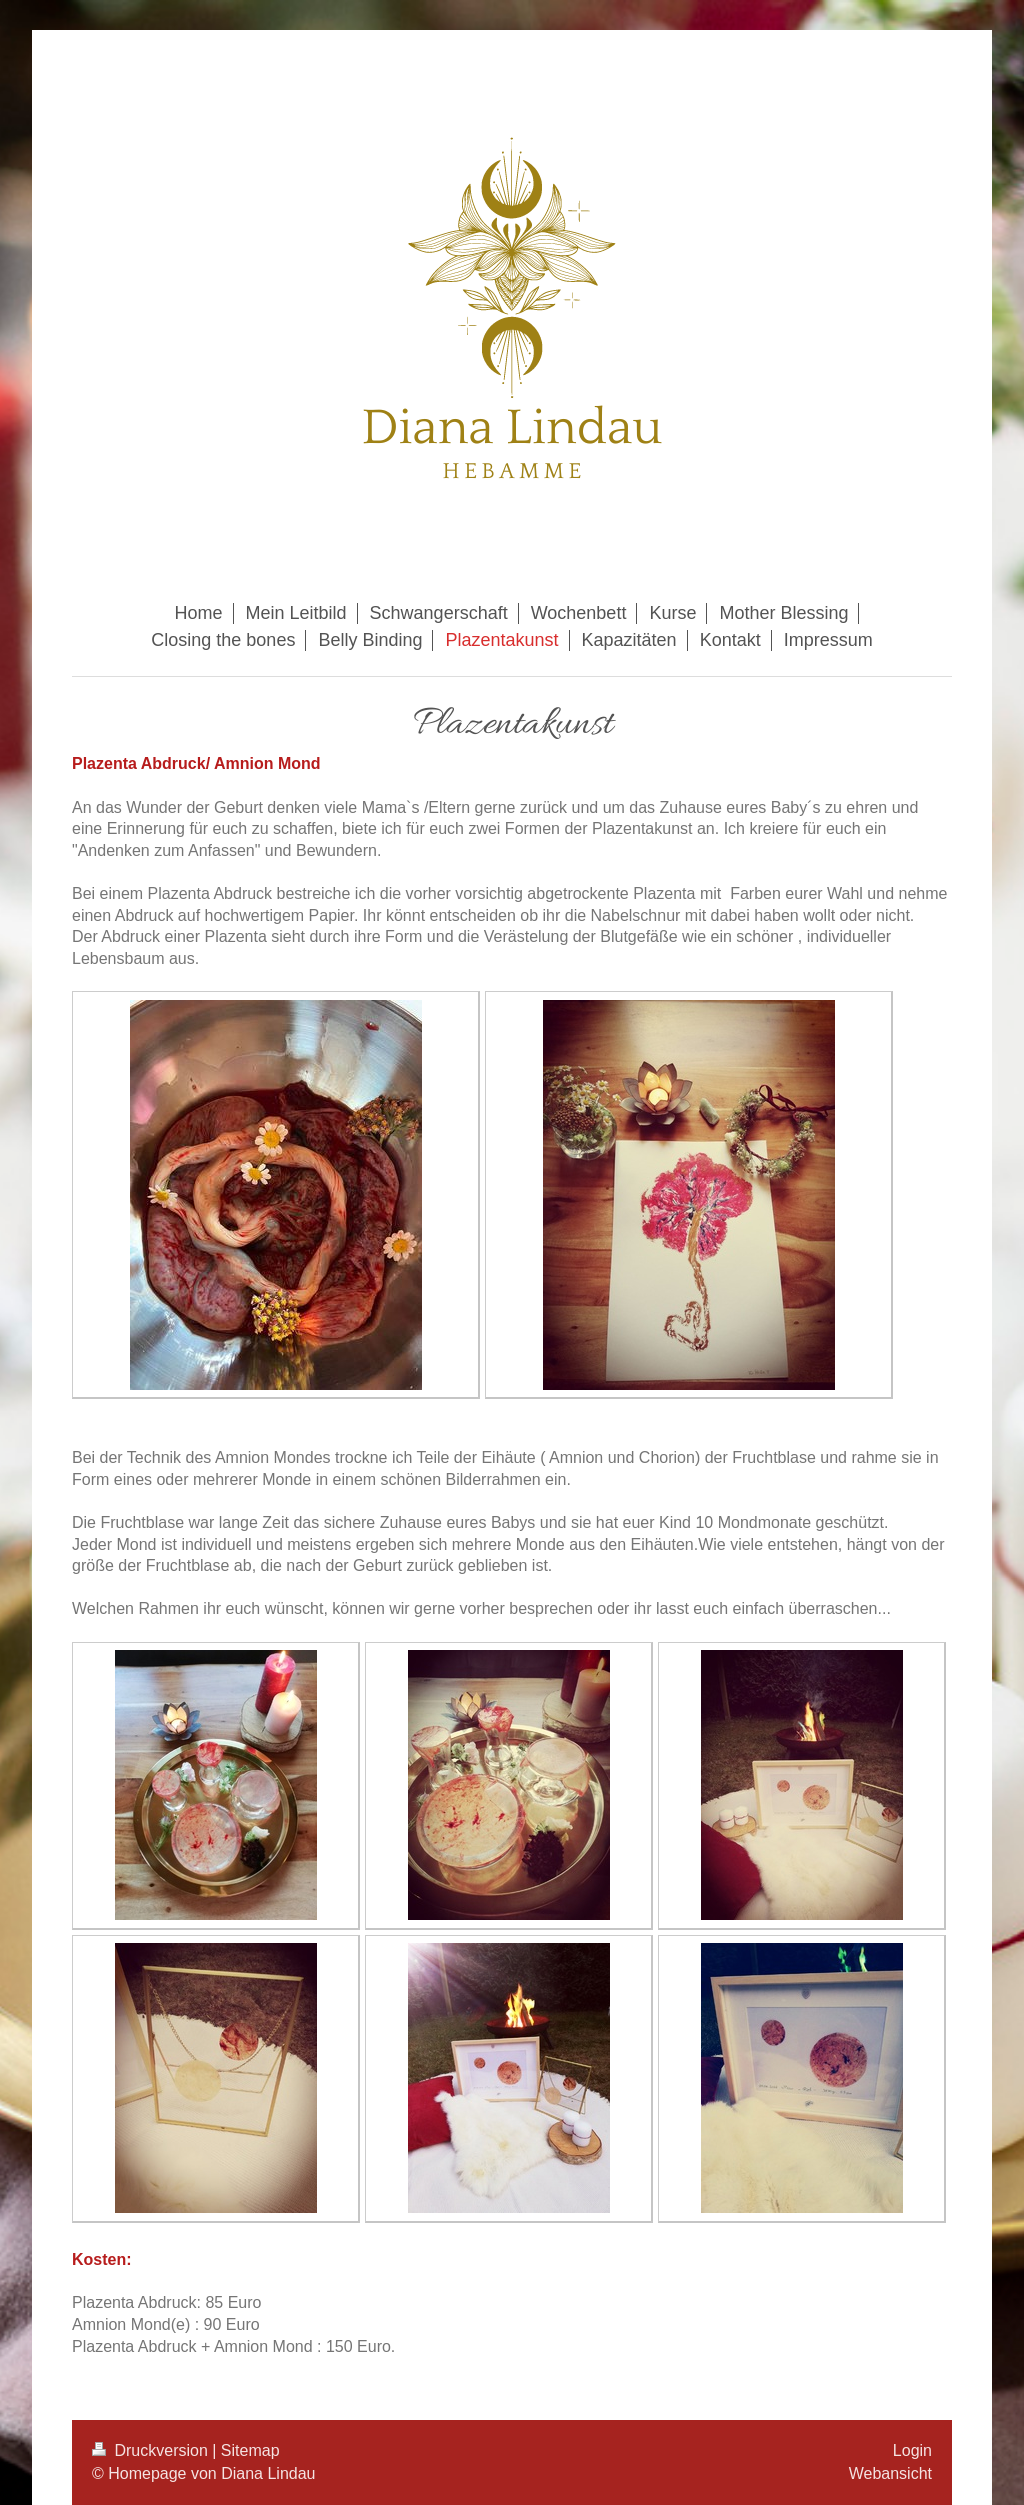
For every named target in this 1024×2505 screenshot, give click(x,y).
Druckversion (152, 2450)
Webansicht (890, 2473)
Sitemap (250, 2450)
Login (912, 2450)
